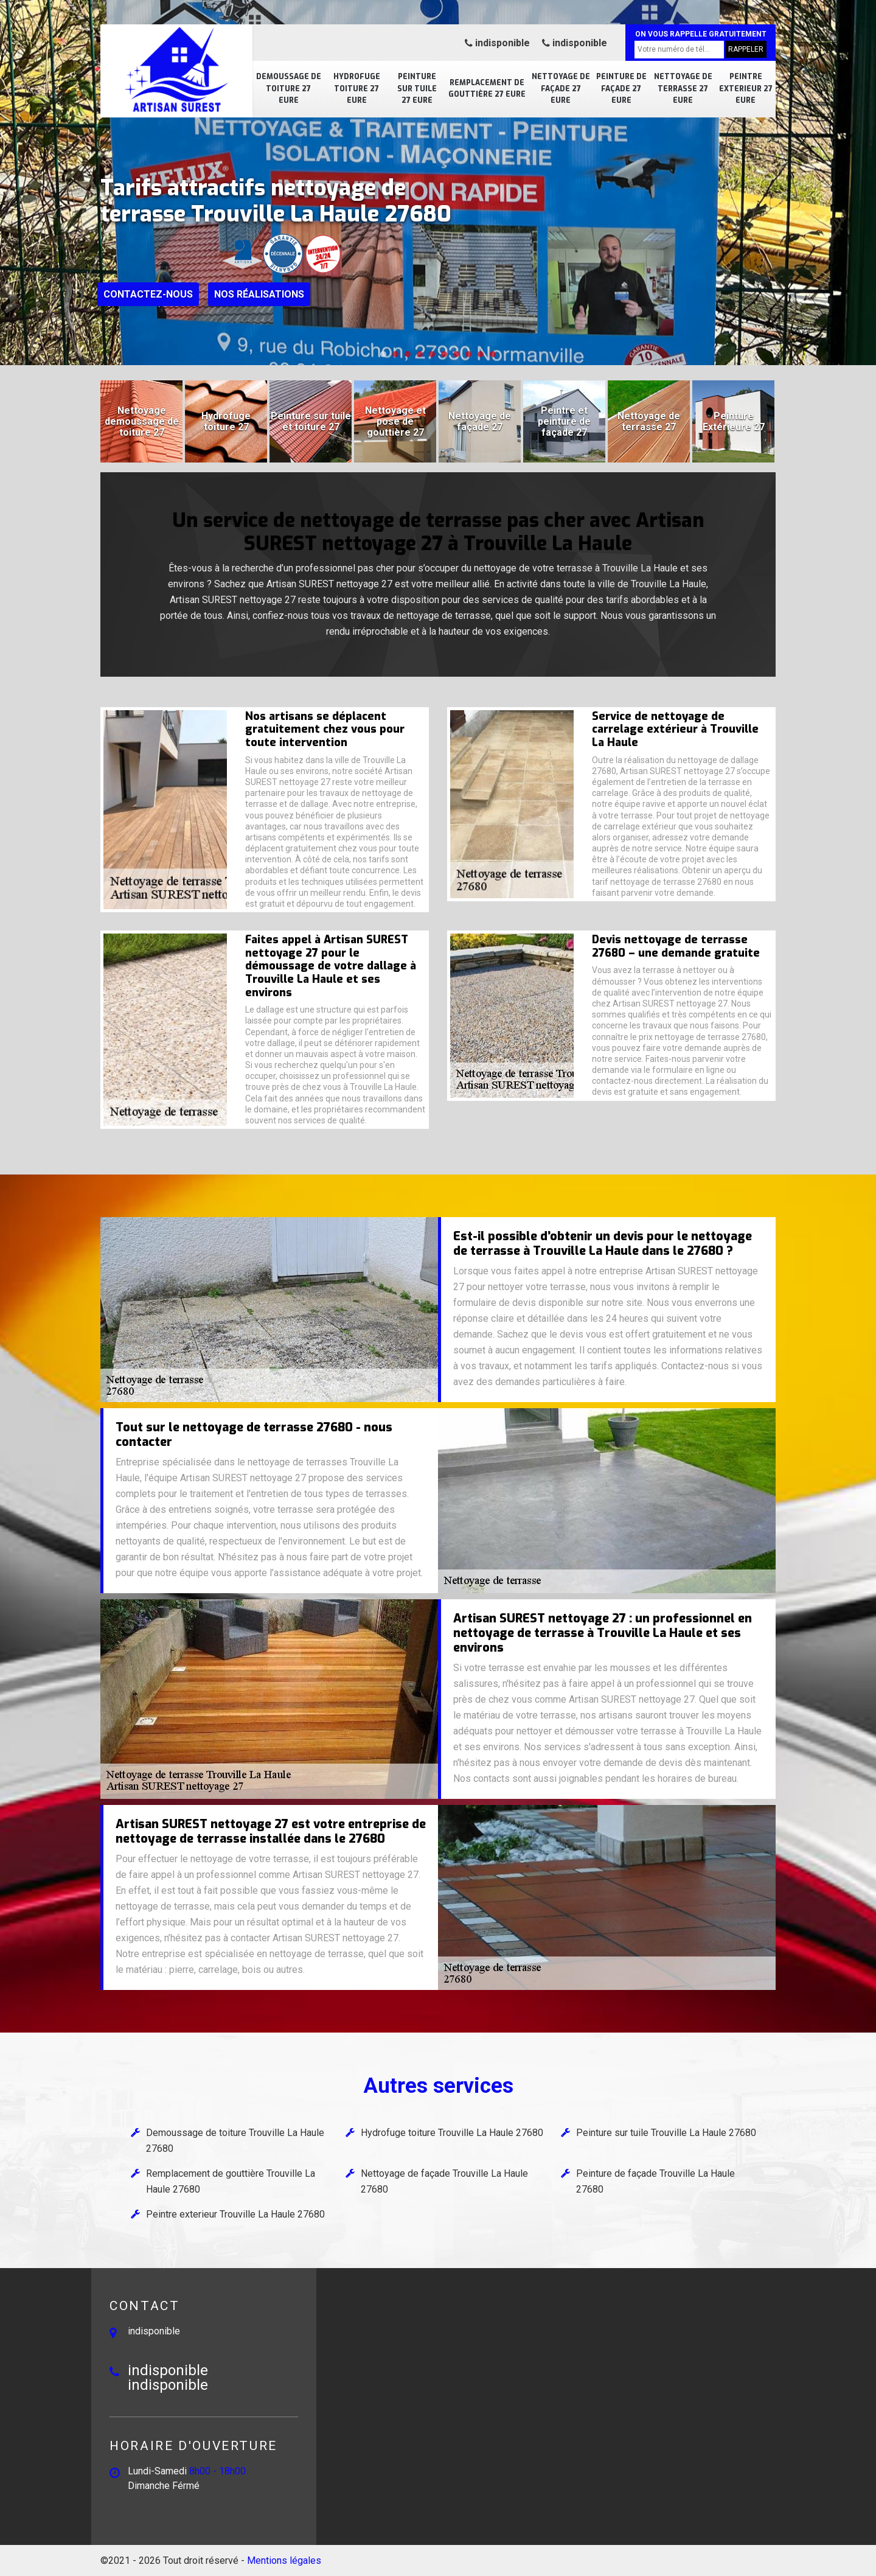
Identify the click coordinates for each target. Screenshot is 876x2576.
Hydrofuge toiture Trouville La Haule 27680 (452, 2132)
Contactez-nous (148, 294)
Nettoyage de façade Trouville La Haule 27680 (444, 2181)
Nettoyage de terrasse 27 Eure (683, 88)
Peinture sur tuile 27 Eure (417, 88)
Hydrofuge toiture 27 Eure (356, 88)
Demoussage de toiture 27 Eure (288, 88)
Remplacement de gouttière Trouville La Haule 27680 (230, 2181)
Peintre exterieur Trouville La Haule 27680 (235, 2214)
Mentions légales (284, 2560)
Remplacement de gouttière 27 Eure (487, 89)
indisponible (497, 43)
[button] (383, 354)
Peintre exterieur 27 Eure (746, 88)
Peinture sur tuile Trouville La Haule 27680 (666, 2132)
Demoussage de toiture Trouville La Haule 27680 (235, 2140)
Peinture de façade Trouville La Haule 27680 (655, 2181)
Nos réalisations (259, 294)
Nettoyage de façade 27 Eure (561, 88)
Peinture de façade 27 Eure (621, 88)
